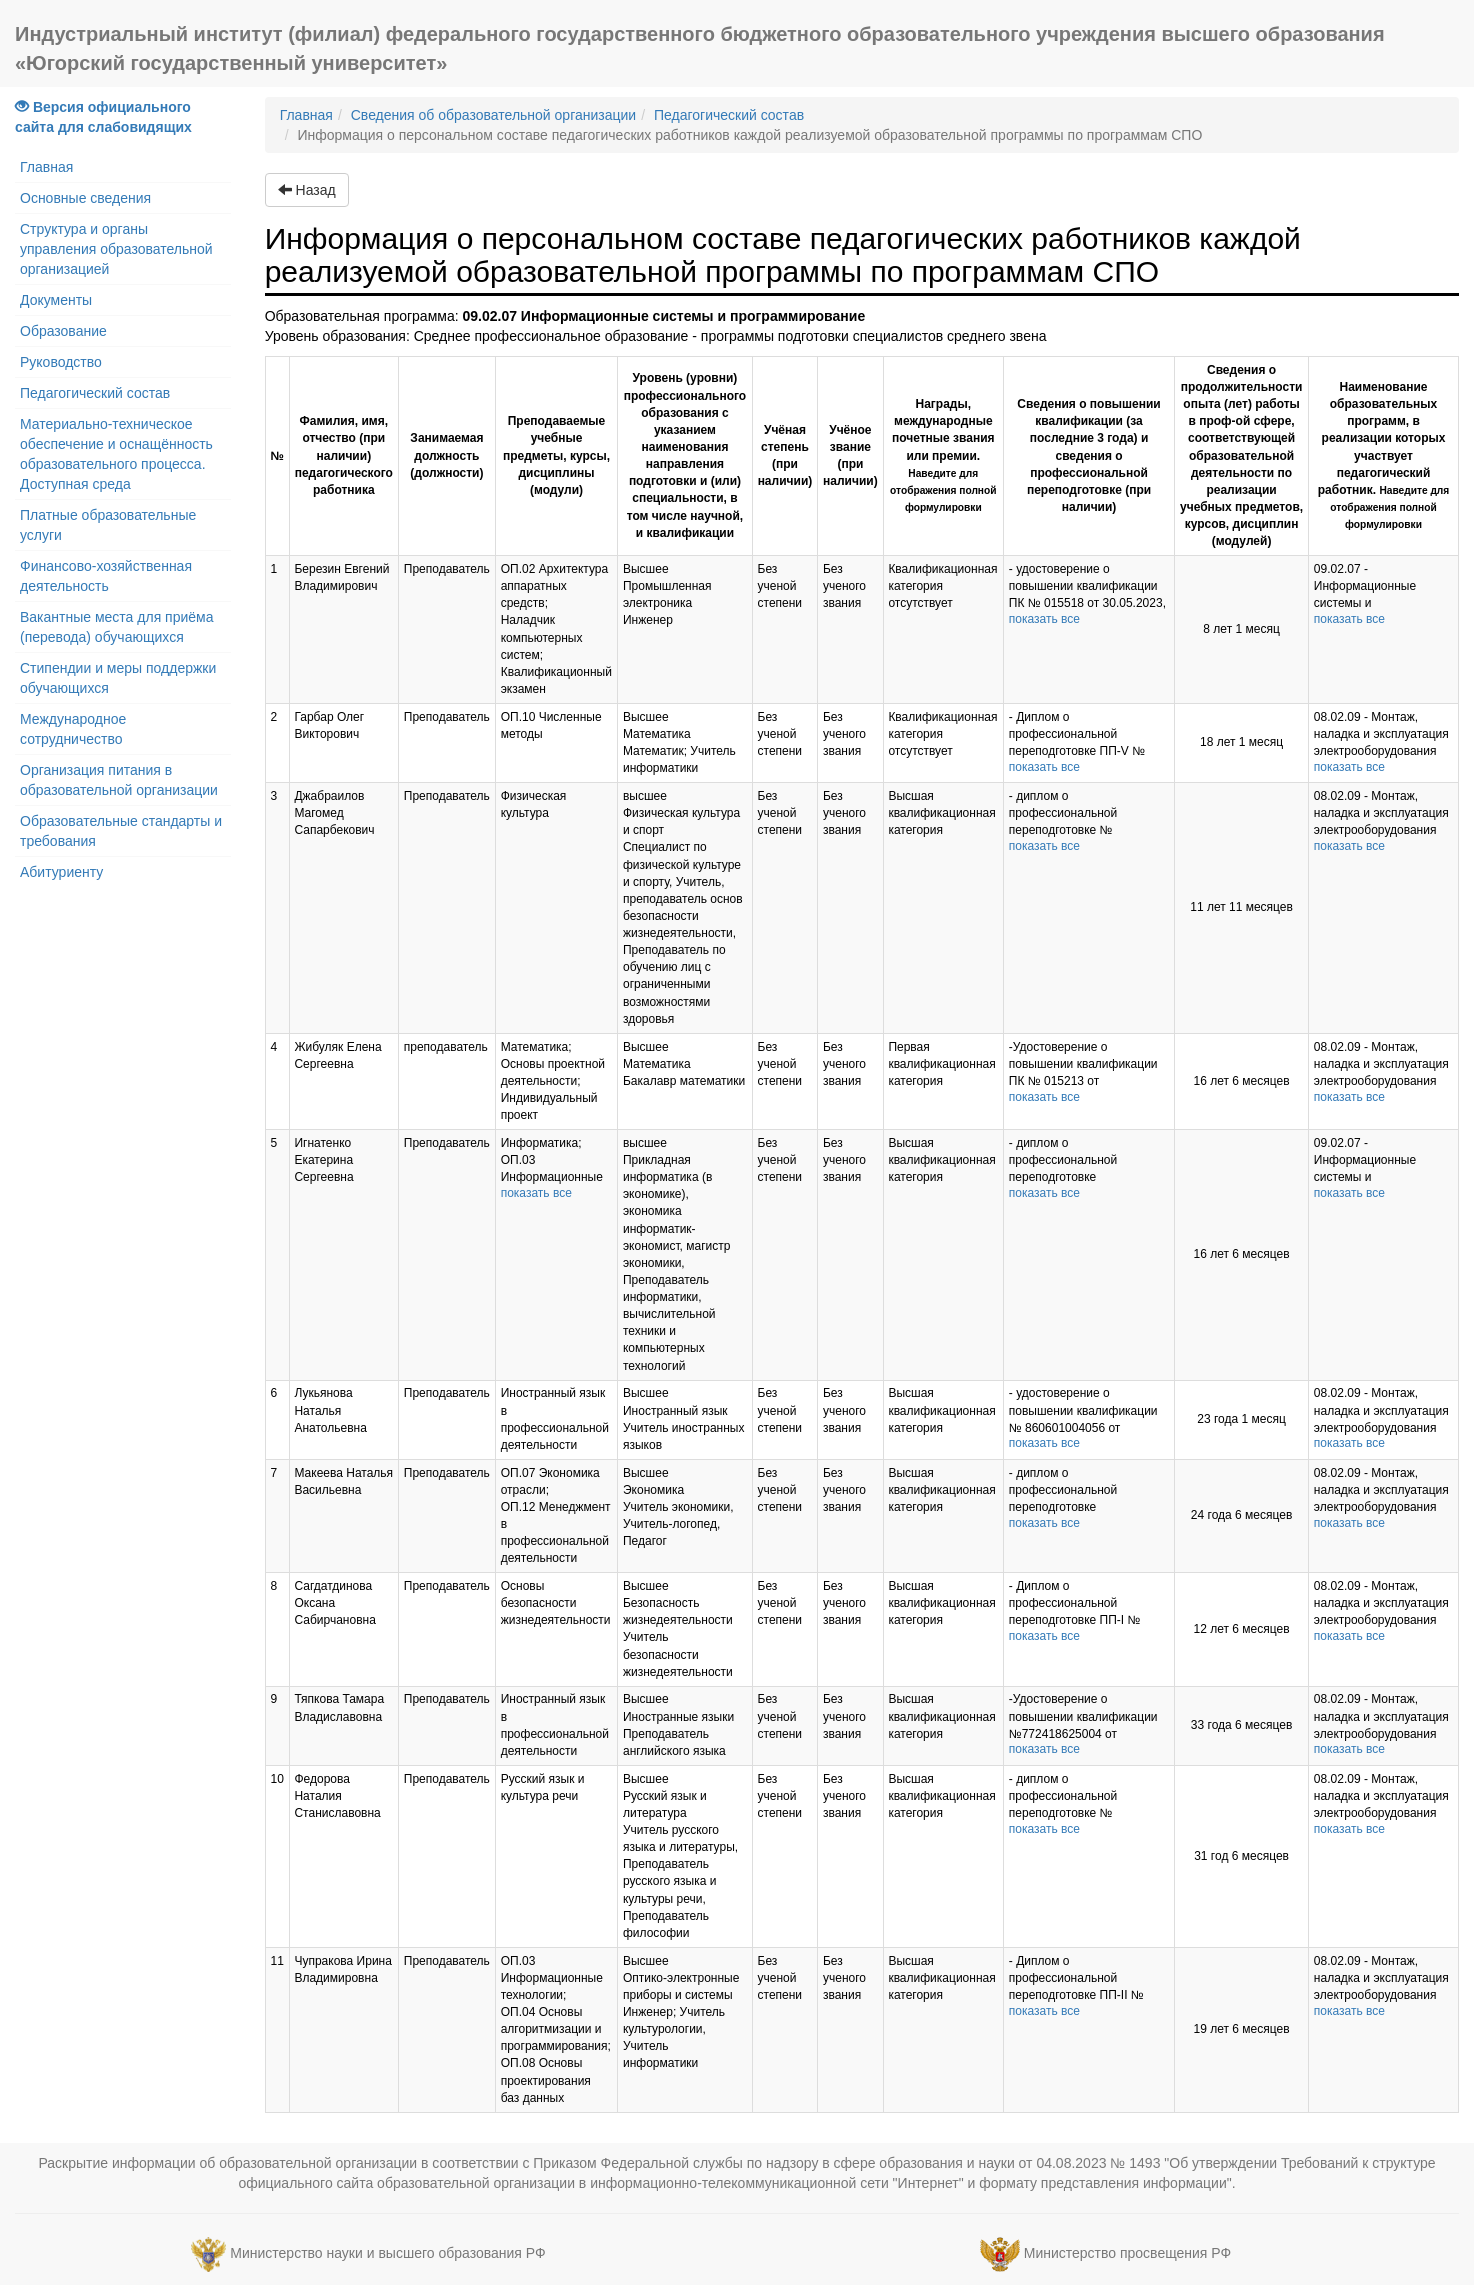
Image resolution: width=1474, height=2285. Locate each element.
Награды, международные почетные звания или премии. (943, 455)
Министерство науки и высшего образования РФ (387, 2253)
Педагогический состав (95, 393)
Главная (46, 167)
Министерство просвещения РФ (1127, 2253)
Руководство (61, 362)
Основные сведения (85, 198)
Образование (63, 331)
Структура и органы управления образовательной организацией (116, 249)
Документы (56, 300)
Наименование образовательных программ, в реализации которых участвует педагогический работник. (1384, 455)
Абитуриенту (61, 872)
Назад (307, 190)
